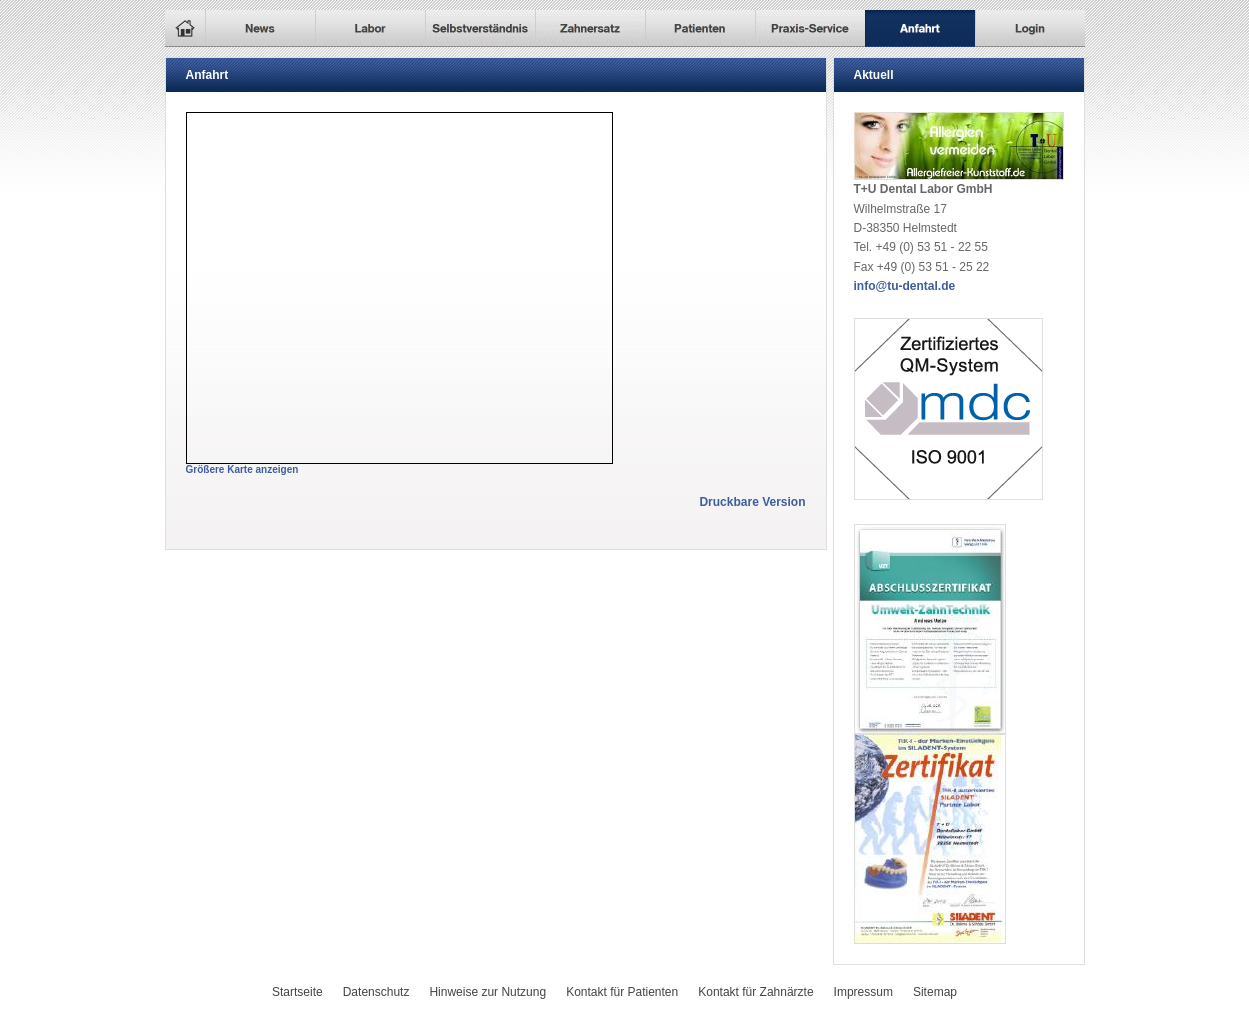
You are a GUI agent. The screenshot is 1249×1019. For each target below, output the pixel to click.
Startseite (297, 992)
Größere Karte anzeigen (242, 469)
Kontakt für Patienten (622, 992)
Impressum (863, 992)
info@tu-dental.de (905, 286)
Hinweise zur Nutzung (487, 992)
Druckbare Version (752, 502)
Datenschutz (376, 992)
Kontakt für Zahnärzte (755, 992)
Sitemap (935, 992)
